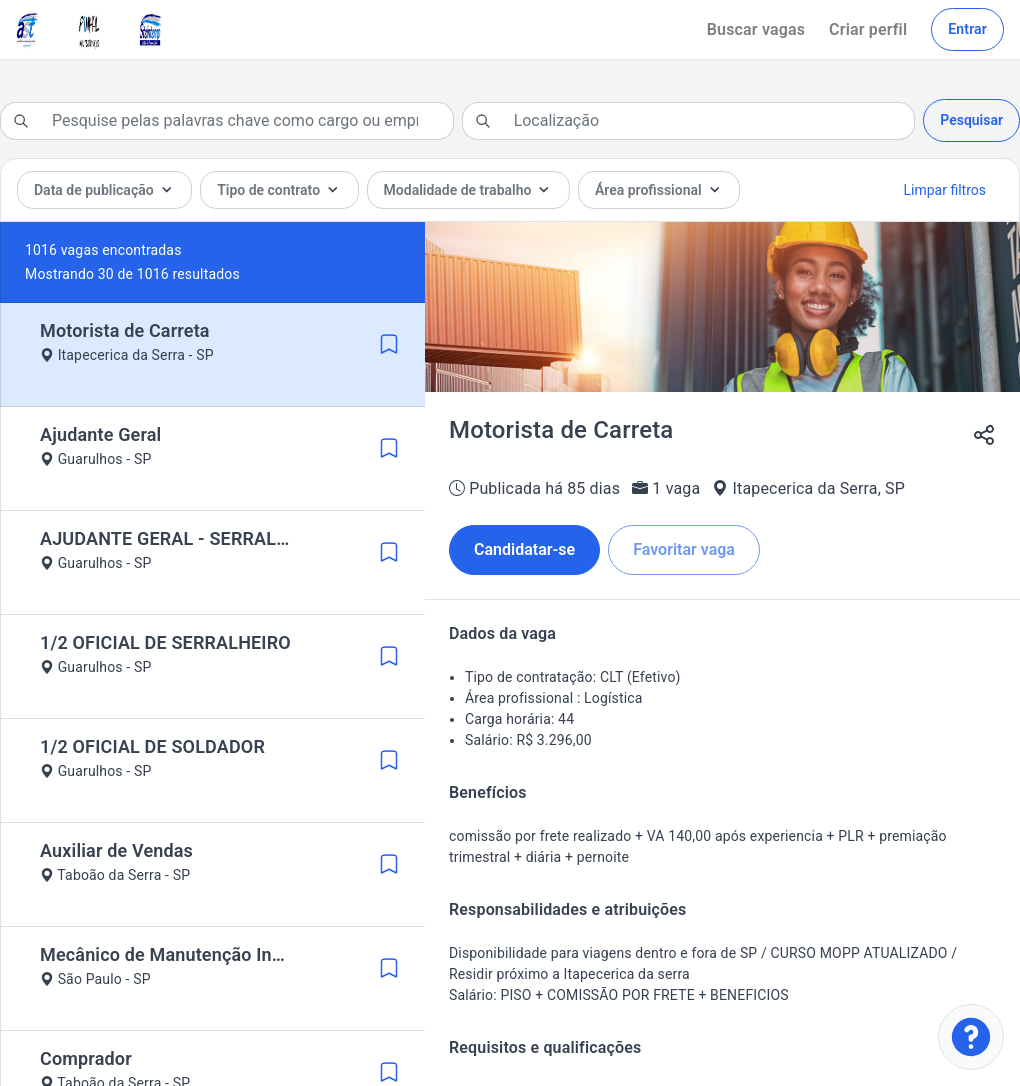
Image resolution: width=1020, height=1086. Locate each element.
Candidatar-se (524, 549)
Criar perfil (868, 29)
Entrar (967, 29)
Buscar (756, 29)
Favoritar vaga (684, 549)
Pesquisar (971, 120)
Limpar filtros (945, 190)
